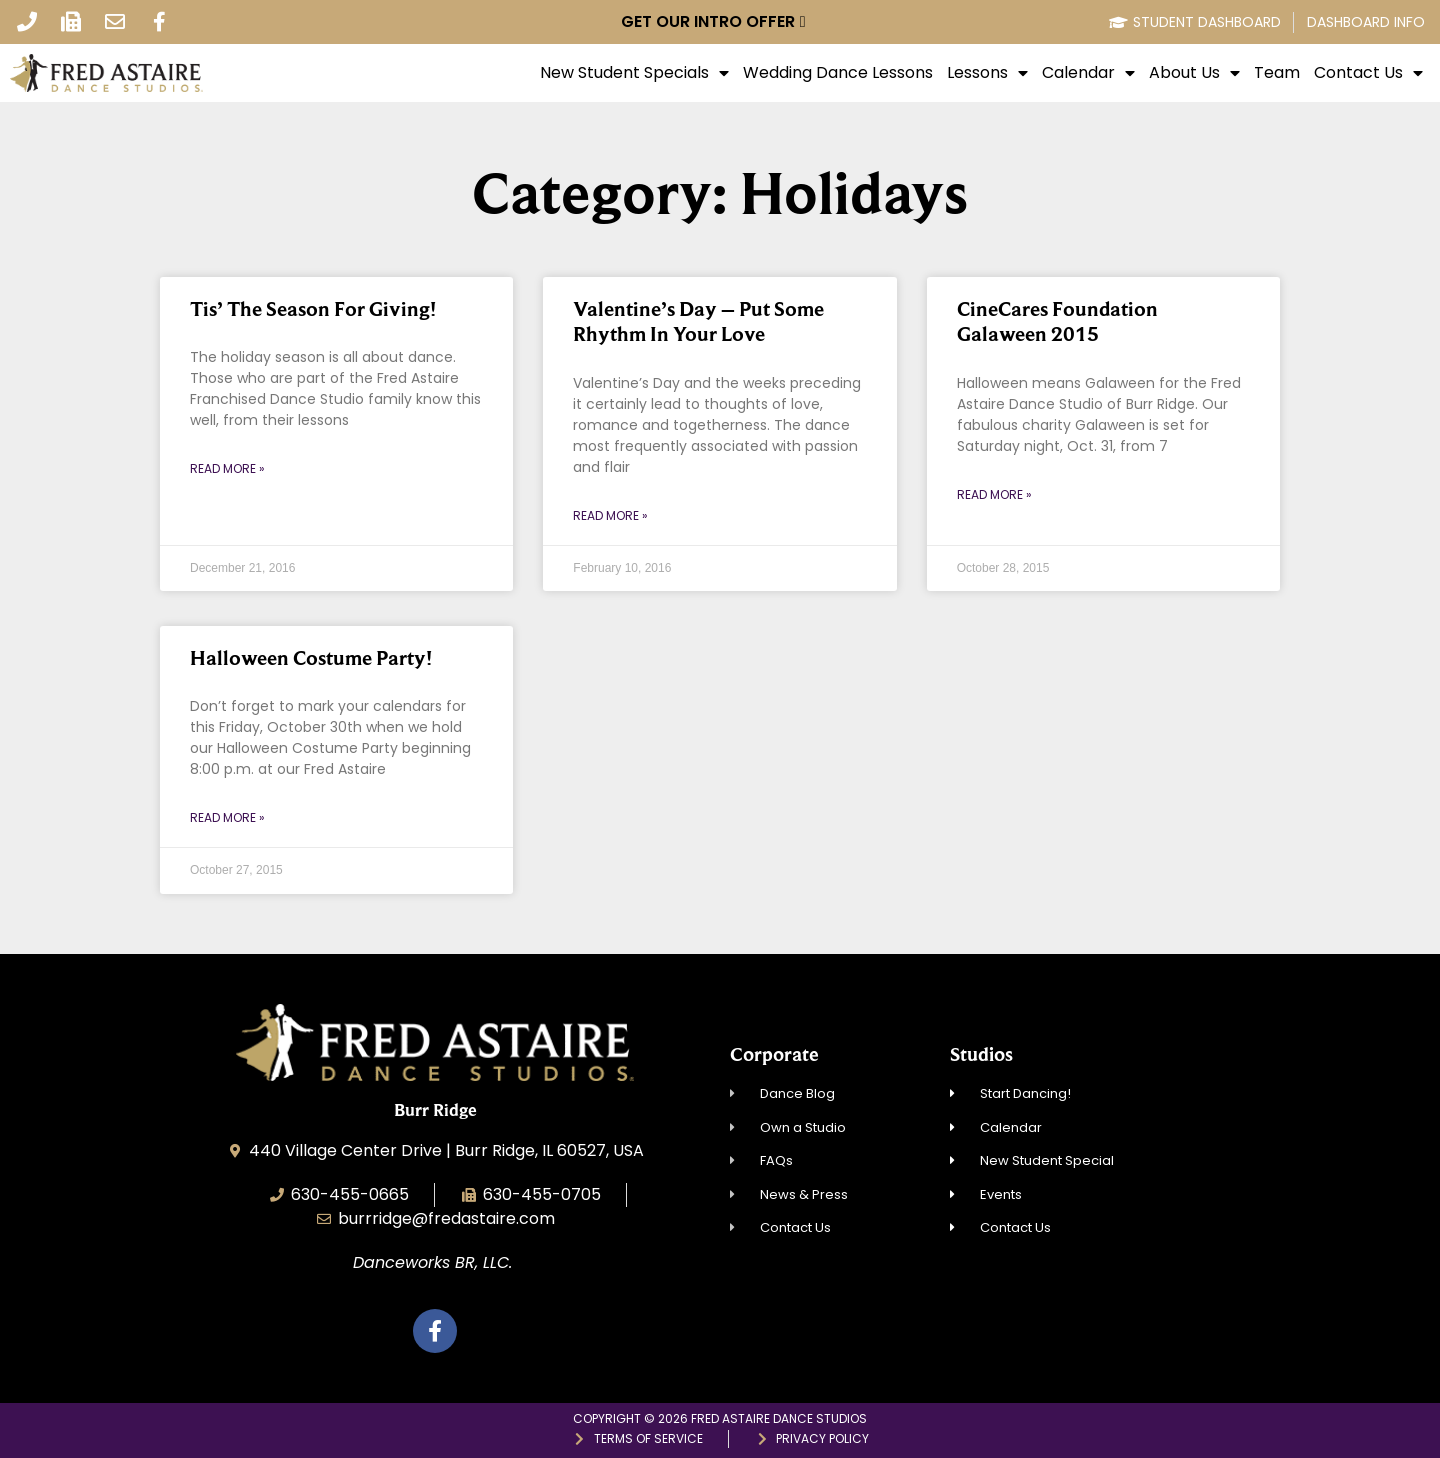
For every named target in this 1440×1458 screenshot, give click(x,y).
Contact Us (1368, 73)
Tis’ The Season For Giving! (313, 309)
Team (1277, 73)
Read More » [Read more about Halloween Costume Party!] (227, 817)
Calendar (1088, 73)
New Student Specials (634, 73)
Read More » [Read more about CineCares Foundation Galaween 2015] (994, 494)
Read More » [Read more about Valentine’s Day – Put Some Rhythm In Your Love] (610, 515)
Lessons (987, 73)
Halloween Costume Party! (311, 658)
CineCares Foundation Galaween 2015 (1057, 321)
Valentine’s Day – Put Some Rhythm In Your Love (698, 321)
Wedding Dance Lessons (838, 73)
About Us (1194, 73)
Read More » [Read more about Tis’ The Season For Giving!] (227, 468)
